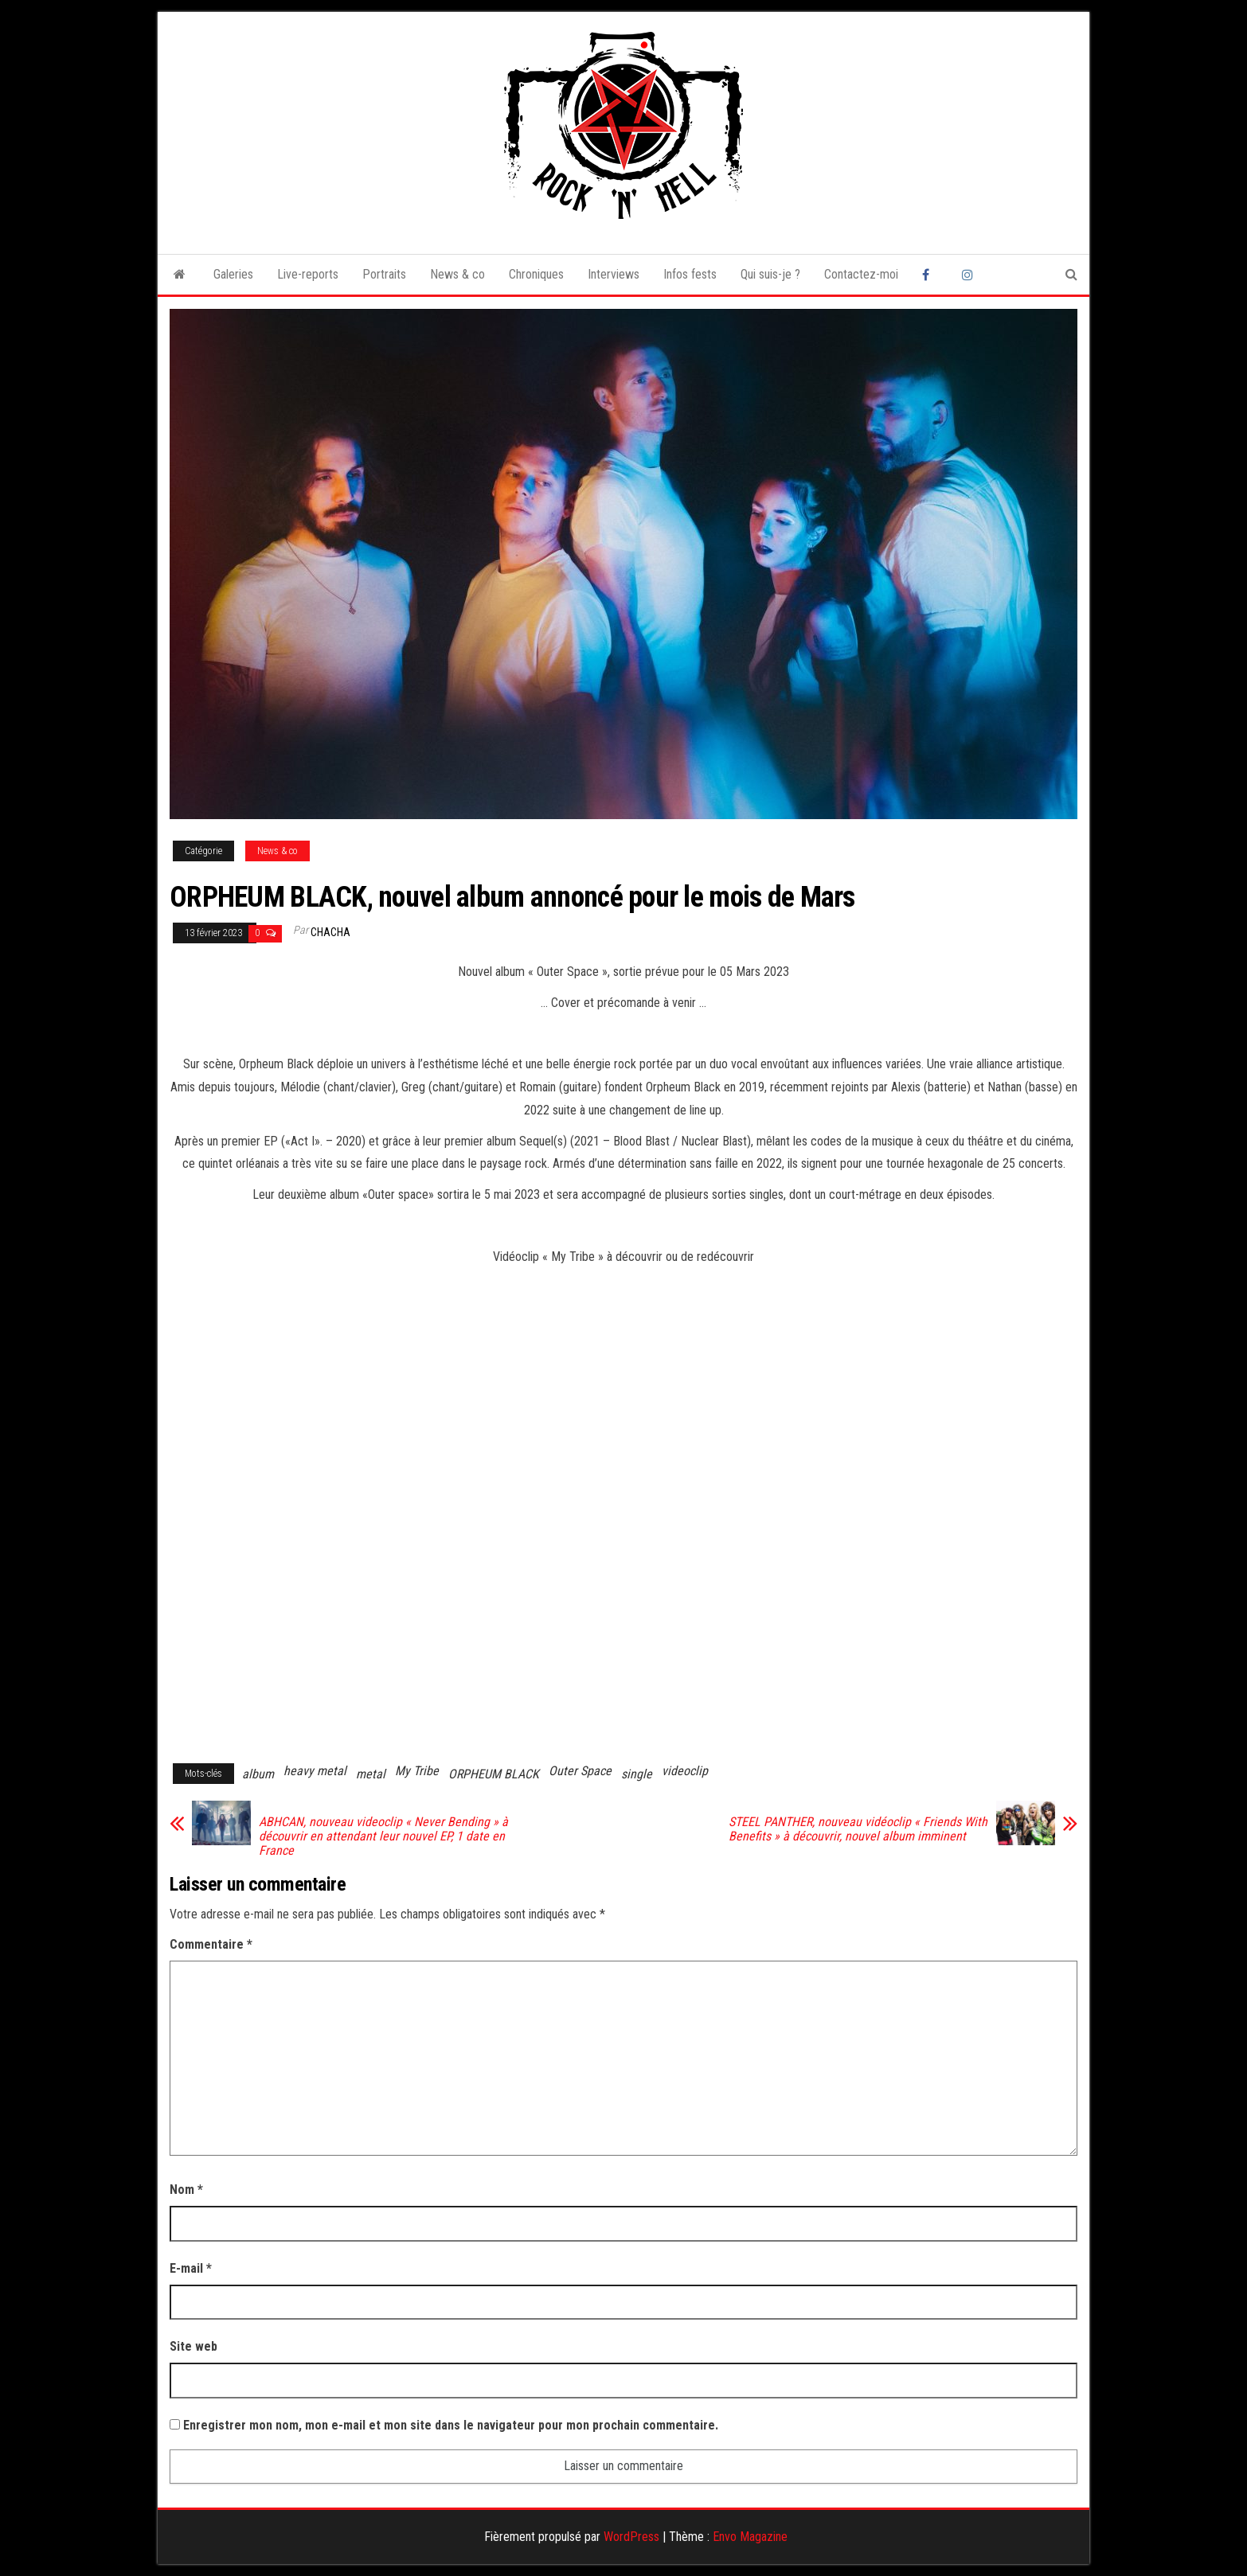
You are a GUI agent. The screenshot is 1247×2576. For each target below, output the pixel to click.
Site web (193, 2346)
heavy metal (314, 1770)
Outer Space (580, 1770)
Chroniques (536, 274)
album (258, 1774)
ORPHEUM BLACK (493, 1774)
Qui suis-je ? (770, 274)
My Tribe (417, 1770)
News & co (457, 274)
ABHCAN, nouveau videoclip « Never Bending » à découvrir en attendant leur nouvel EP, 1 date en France (383, 1836)
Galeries (233, 274)
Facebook (930, 275)
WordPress (631, 2536)
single (636, 1774)
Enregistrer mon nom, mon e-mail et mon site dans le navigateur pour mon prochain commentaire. (450, 2425)
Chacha (330, 932)
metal (370, 1774)
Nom (186, 2189)
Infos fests (690, 274)
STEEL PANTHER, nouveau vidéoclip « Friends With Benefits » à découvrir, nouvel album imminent (858, 1829)
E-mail (191, 2268)
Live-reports (307, 274)
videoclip (685, 1770)
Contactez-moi (861, 274)
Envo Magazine (750, 2536)
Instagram (970, 275)
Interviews (613, 274)
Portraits (384, 274)
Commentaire (211, 1944)
